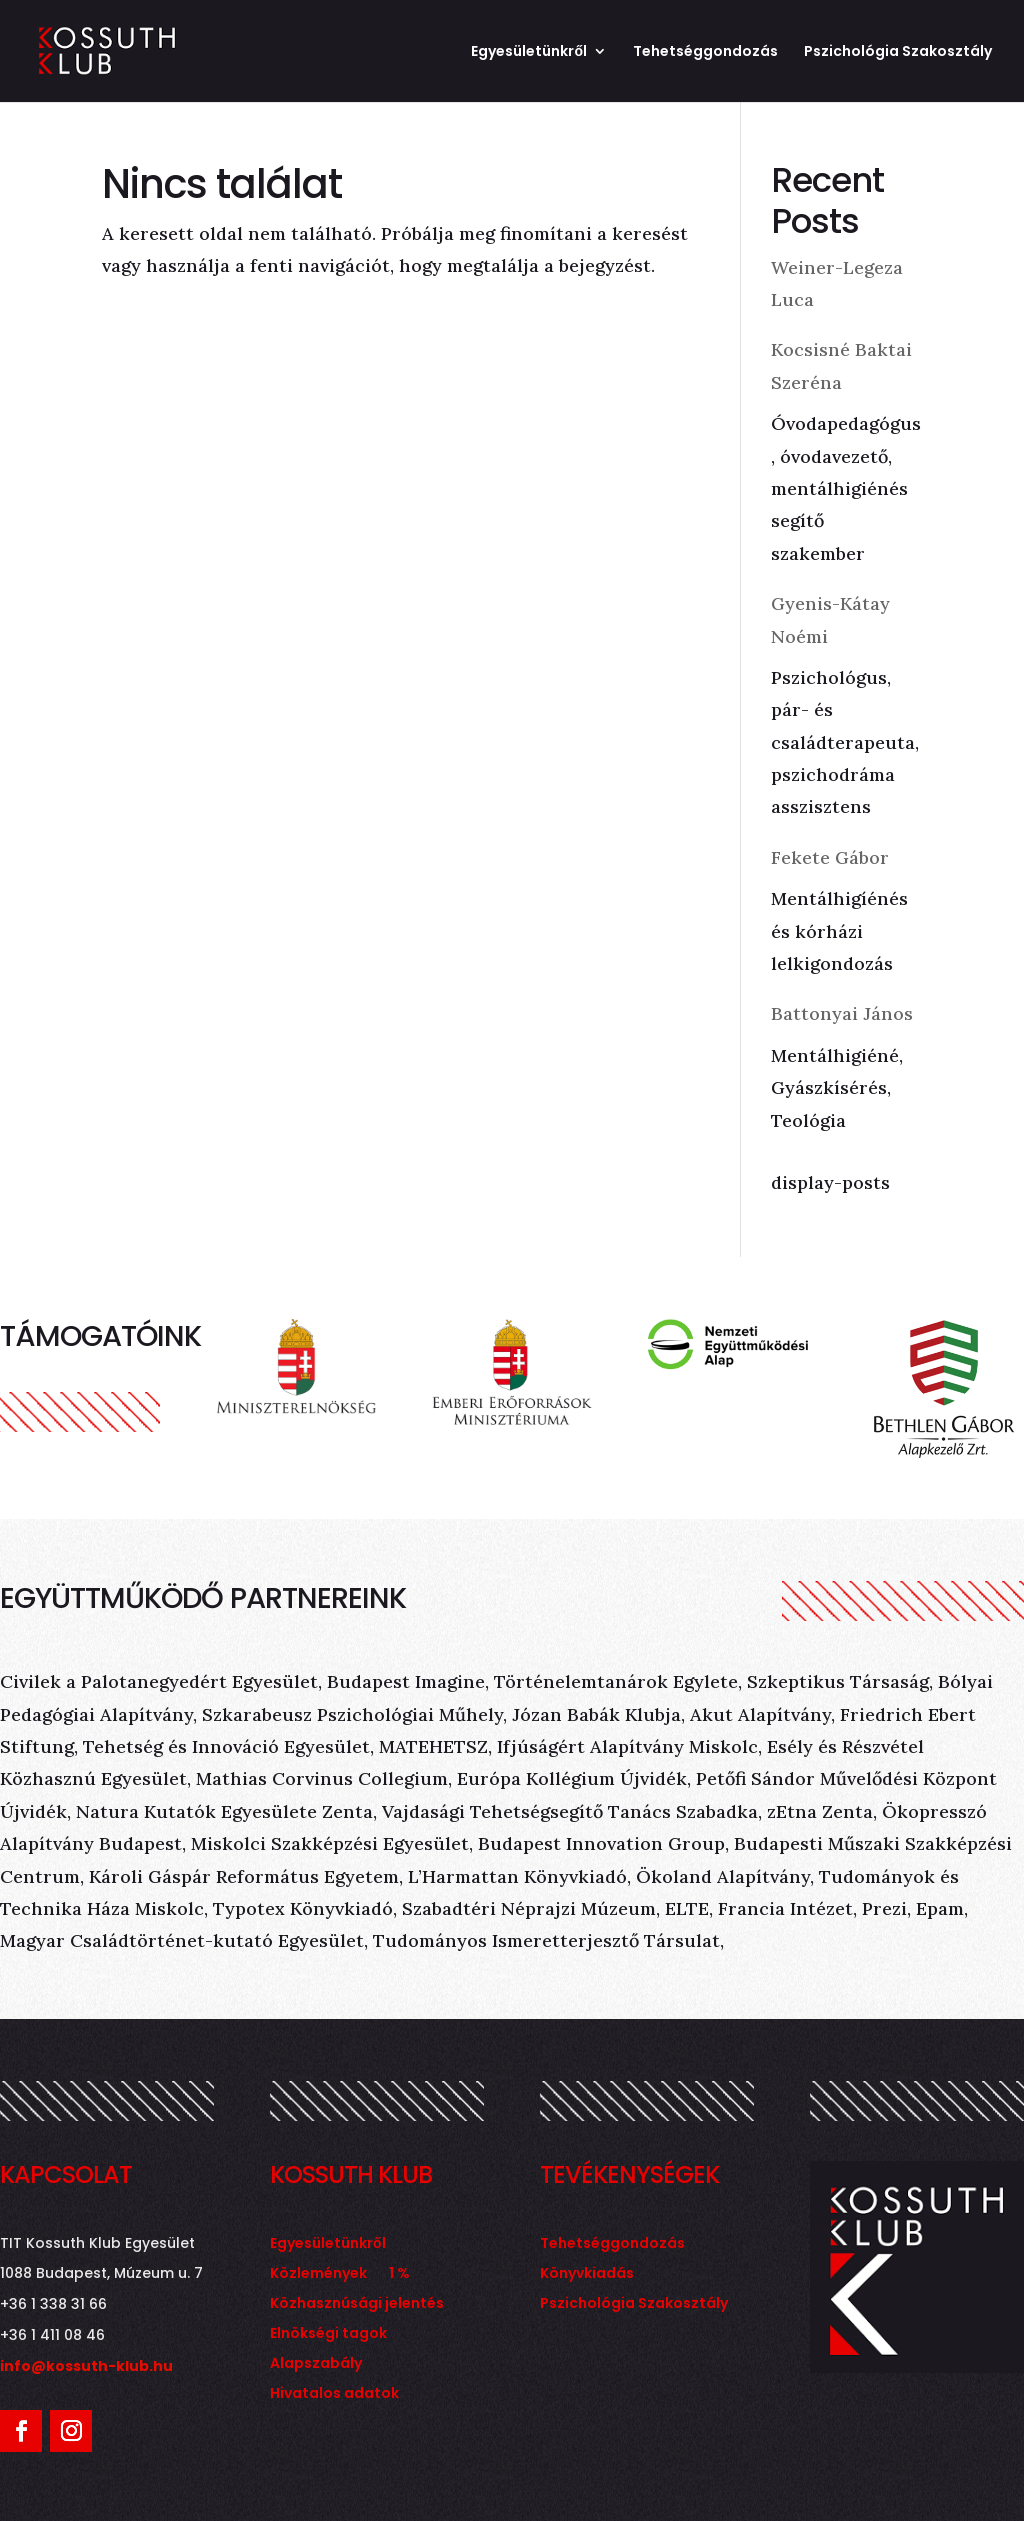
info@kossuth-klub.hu (86, 2366)
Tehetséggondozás (705, 52)
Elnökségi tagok (328, 2334)
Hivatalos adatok (334, 2394)
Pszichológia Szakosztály (898, 52)
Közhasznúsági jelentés (357, 2304)
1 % (399, 2274)
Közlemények (318, 2274)
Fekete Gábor (830, 857)
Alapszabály (316, 2364)
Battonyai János (842, 1013)
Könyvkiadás (587, 2274)
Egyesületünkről (529, 52)
